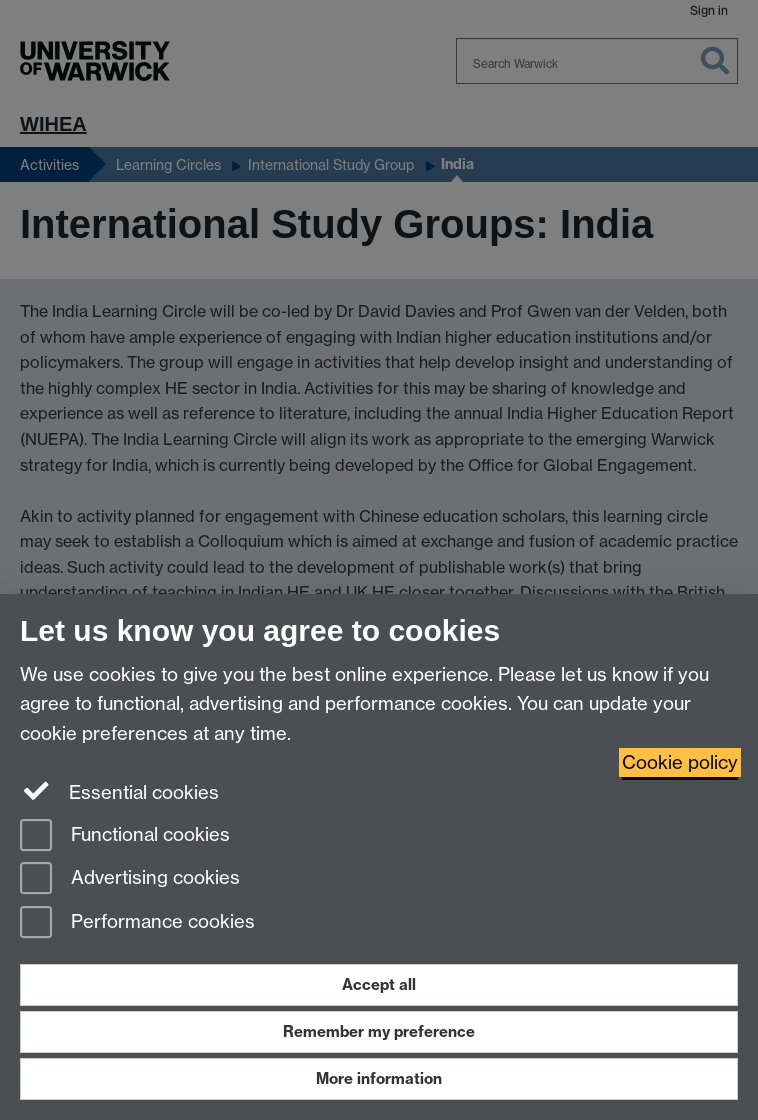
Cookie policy (680, 762)
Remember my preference (379, 1031)
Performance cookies (137, 923)
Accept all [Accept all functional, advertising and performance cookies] (379, 984)
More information (379, 1078)
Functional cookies (125, 836)
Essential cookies (119, 791)
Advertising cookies (130, 879)
